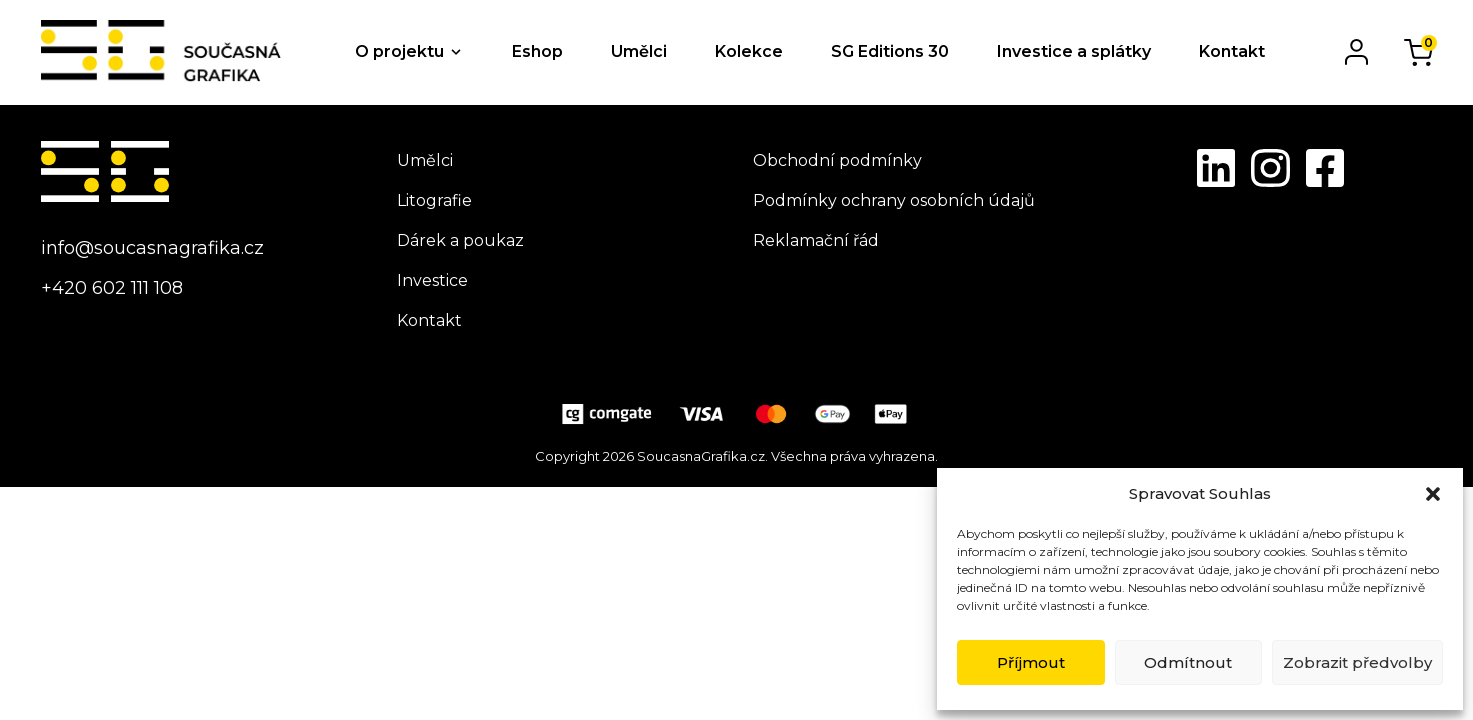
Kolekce (749, 51)
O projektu (399, 51)
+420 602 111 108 (112, 288)
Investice (432, 280)
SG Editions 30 (890, 51)
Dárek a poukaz (460, 240)
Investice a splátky (1074, 51)
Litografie (434, 200)
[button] (1433, 494)
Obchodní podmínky (837, 160)
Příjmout (1031, 662)
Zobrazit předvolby (1357, 662)
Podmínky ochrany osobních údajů (894, 200)
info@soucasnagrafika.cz (152, 248)
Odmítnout (1188, 662)
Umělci (639, 51)
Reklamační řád (816, 240)
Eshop (537, 51)
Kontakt (1232, 51)
